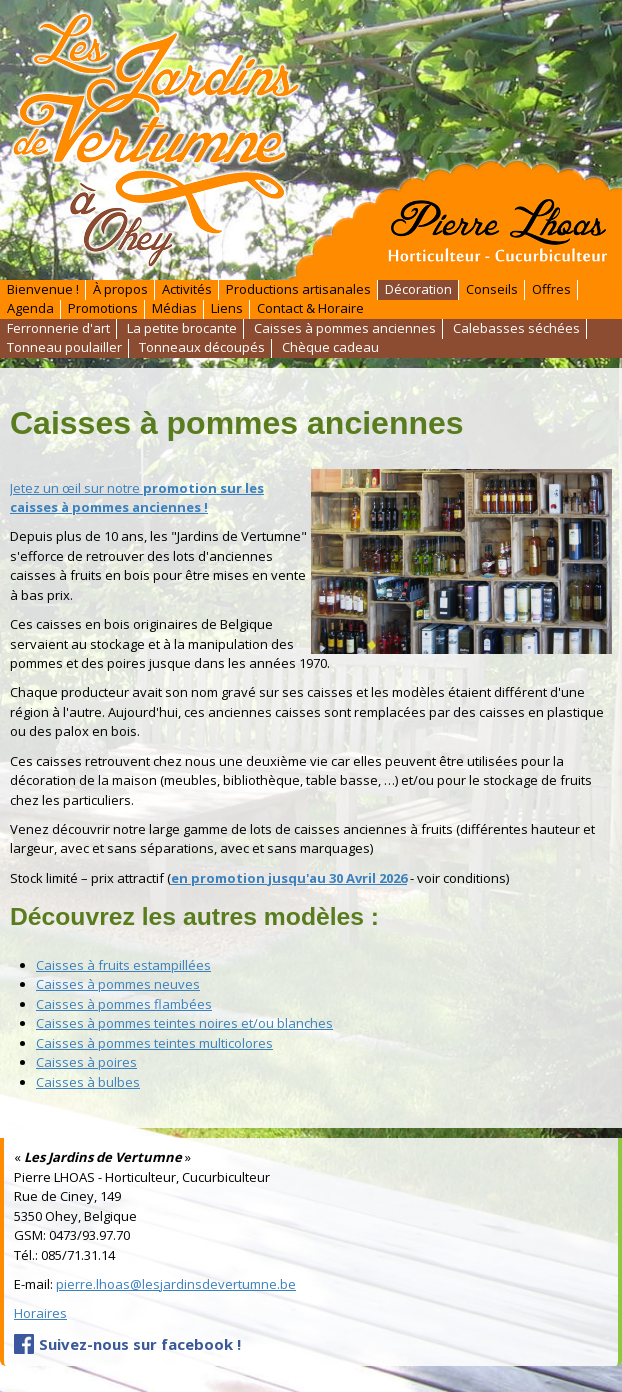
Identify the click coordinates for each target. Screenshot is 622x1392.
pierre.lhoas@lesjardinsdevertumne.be (176, 1284)
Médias (174, 309)
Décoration (418, 289)
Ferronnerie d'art (58, 328)
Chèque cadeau (330, 348)
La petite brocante (182, 328)
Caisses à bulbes (88, 1082)
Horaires (40, 1313)
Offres (551, 289)
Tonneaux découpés (202, 348)
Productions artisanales (298, 289)
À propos (120, 289)
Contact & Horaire (310, 309)
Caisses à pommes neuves (118, 984)
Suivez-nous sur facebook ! (140, 1344)
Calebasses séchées (516, 328)
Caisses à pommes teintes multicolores (154, 1043)
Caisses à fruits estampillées (123, 965)
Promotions (103, 309)
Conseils (492, 289)
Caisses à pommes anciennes (345, 328)
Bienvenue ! (43, 289)
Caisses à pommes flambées (124, 1004)
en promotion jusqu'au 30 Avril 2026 (289, 878)
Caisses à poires (86, 1062)
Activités (187, 289)
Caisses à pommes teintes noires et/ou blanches (184, 1023)
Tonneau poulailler (64, 348)
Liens (227, 309)
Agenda (30, 309)
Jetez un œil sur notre (137, 498)
